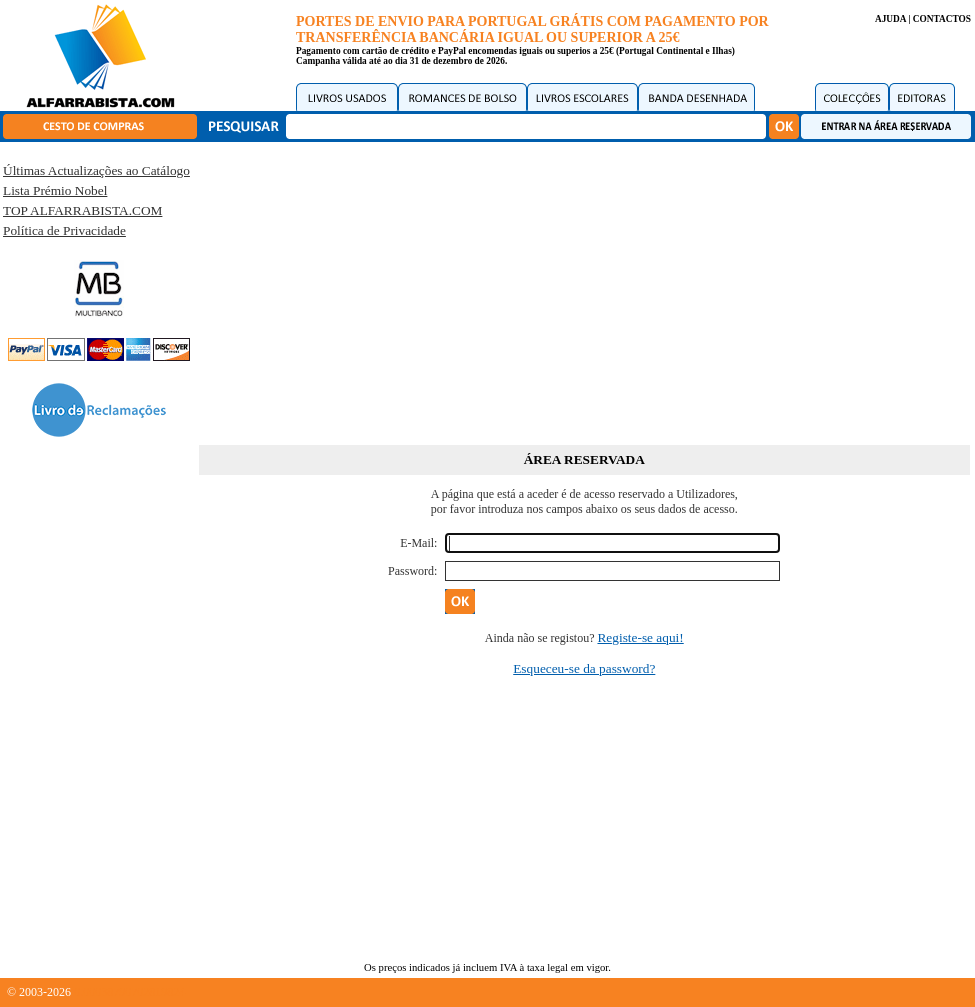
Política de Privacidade (64, 230)
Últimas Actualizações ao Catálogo (96, 170)
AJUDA (890, 19)
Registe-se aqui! (640, 637)
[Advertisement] (584, 290)
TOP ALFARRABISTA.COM (82, 210)
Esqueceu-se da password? (584, 668)
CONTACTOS (942, 19)
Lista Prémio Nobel (55, 190)
